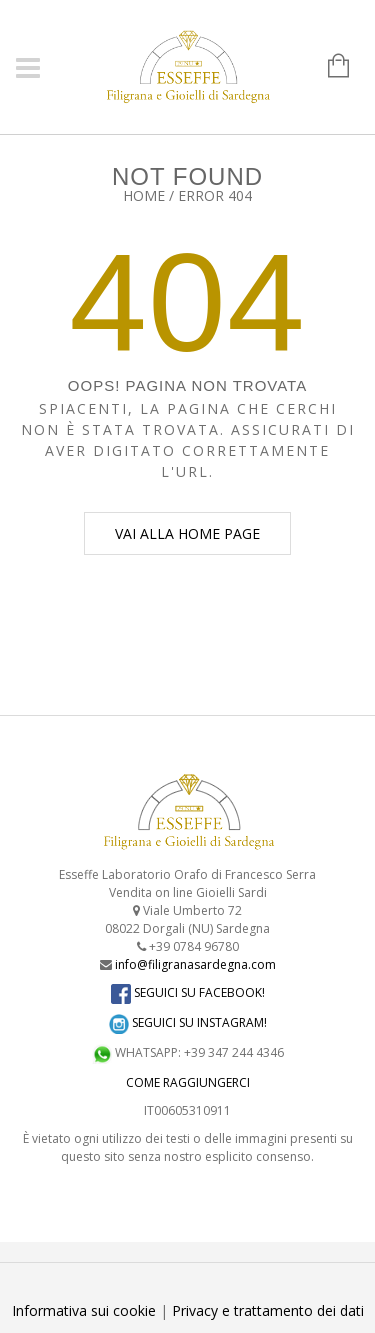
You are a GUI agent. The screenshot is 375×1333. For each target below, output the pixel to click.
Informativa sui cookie (84, 1310)
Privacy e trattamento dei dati (268, 1310)
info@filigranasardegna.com (195, 964)
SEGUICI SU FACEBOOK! (188, 992)
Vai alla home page (187, 533)
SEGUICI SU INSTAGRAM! (188, 1022)
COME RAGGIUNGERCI (188, 1082)
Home (144, 195)
